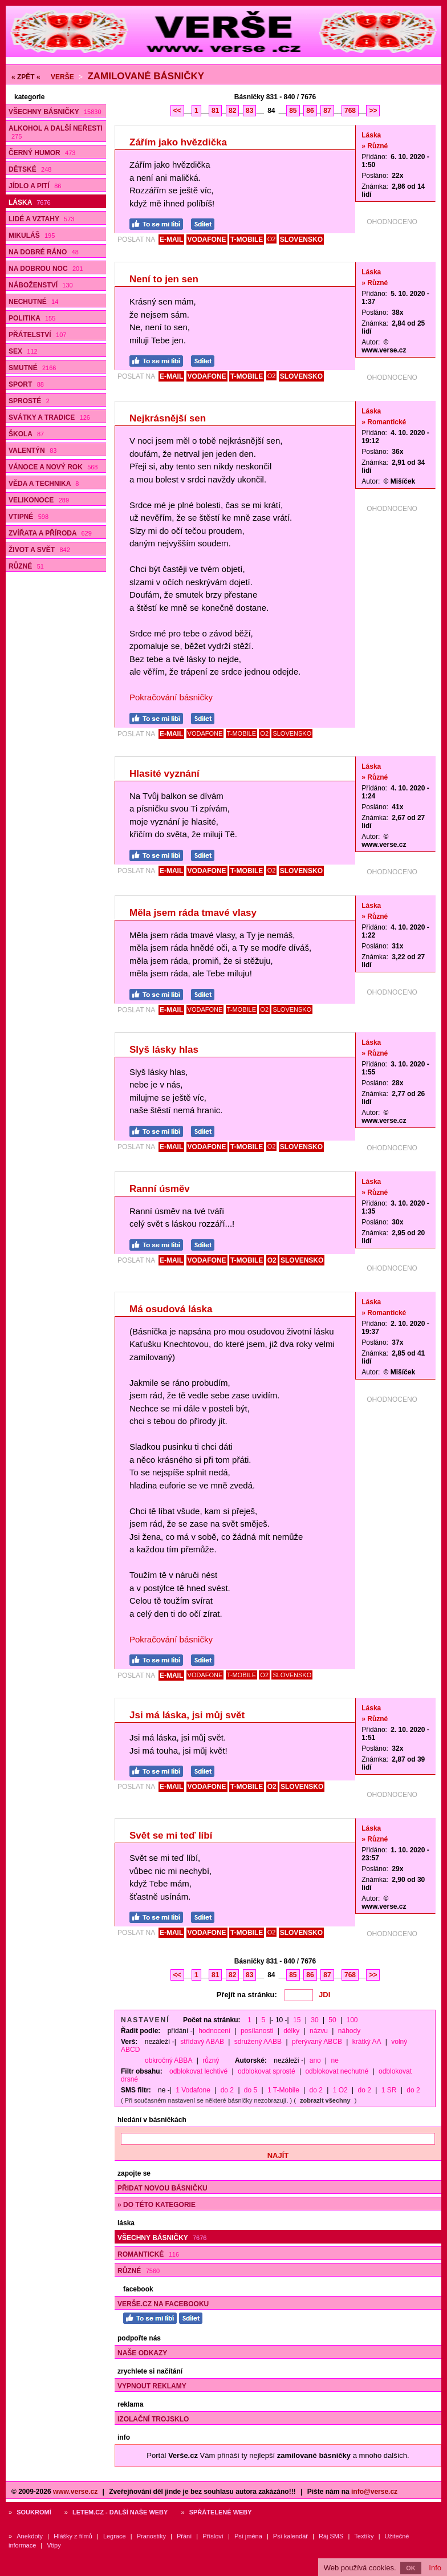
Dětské (30, 169)
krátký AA (366, 2042)
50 (332, 2020)
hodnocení (214, 2031)
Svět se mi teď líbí (170, 1835)
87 (327, 111)
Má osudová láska (171, 1309)
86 (310, 111)
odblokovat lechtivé (198, 2071)
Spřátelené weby (220, 2512)
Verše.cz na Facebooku (163, 2304)
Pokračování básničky (171, 697)
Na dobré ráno (44, 252)
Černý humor (42, 153)
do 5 (250, 2090)
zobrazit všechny (325, 2100)
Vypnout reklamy (151, 2386)
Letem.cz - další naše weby (120, 2512)
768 (350, 111)
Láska (30, 202)
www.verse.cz (75, 2492)
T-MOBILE (246, 240)
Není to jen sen (163, 279)
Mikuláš (32, 236)
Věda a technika (44, 484)
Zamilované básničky (145, 76)
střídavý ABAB (202, 2042)
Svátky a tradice (49, 417)
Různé (26, 566)
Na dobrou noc (46, 269)
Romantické (148, 2254)
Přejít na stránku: (247, 1994)
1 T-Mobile (283, 2090)
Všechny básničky (55, 112)
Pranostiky (151, 2536)
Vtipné (28, 517)
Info (435, 2567)
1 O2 (340, 2090)
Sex (23, 351)
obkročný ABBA (168, 2060)
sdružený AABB (258, 2042)
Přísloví (213, 2536)
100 (352, 2020)
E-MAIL (171, 240)
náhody (349, 2031)
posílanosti (257, 2031)
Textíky (363, 2536)
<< (177, 111)
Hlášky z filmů (73, 2536)
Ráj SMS (331, 2536)
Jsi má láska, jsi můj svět (187, 1715)
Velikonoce (39, 500)
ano (315, 2060)
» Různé (374, 146)
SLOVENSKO (301, 240)
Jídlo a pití (35, 186)
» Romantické (383, 422)
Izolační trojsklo (153, 2419)
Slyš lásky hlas (163, 1049)
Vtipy (53, 2545)
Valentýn (32, 451)
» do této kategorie (156, 2205)
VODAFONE (207, 240)
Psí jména (248, 2536)
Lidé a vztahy (41, 219)
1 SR (389, 2090)
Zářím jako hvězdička (178, 142)
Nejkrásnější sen (167, 418)
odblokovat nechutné (336, 2071)
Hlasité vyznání (164, 773)
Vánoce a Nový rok (53, 467)
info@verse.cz (374, 2492)
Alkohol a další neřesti (56, 132)
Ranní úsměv (159, 1188)
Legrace (114, 2536)
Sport (26, 384)
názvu (319, 2031)
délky (291, 2031)
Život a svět (39, 550)
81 (215, 111)
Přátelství (37, 335)
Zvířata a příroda (50, 533)
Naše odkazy (142, 2353)
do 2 (227, 2090)
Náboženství (41, 285)
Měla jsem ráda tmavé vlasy (193, 912)
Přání (184, 2536)
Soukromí (34, 2512)
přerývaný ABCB (317, 2042)
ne (335, 2060)
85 (292, 111)
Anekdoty (30, 2536)
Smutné (32, 368)
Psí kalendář (290, 2536)
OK (411, 2568)
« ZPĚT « (25, 77)
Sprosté (29, 401)
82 (232, 111)
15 (296, 2020)
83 (249, 111)
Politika (32, 318)
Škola (26, 434)
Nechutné (33, 302)
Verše (62, 77)
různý (210, 2060)
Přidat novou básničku (162, 2188)
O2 (271, 239)
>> (373, 111)
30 (314, 2020)
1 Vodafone (193, 2090)
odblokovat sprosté (266, 2071)
